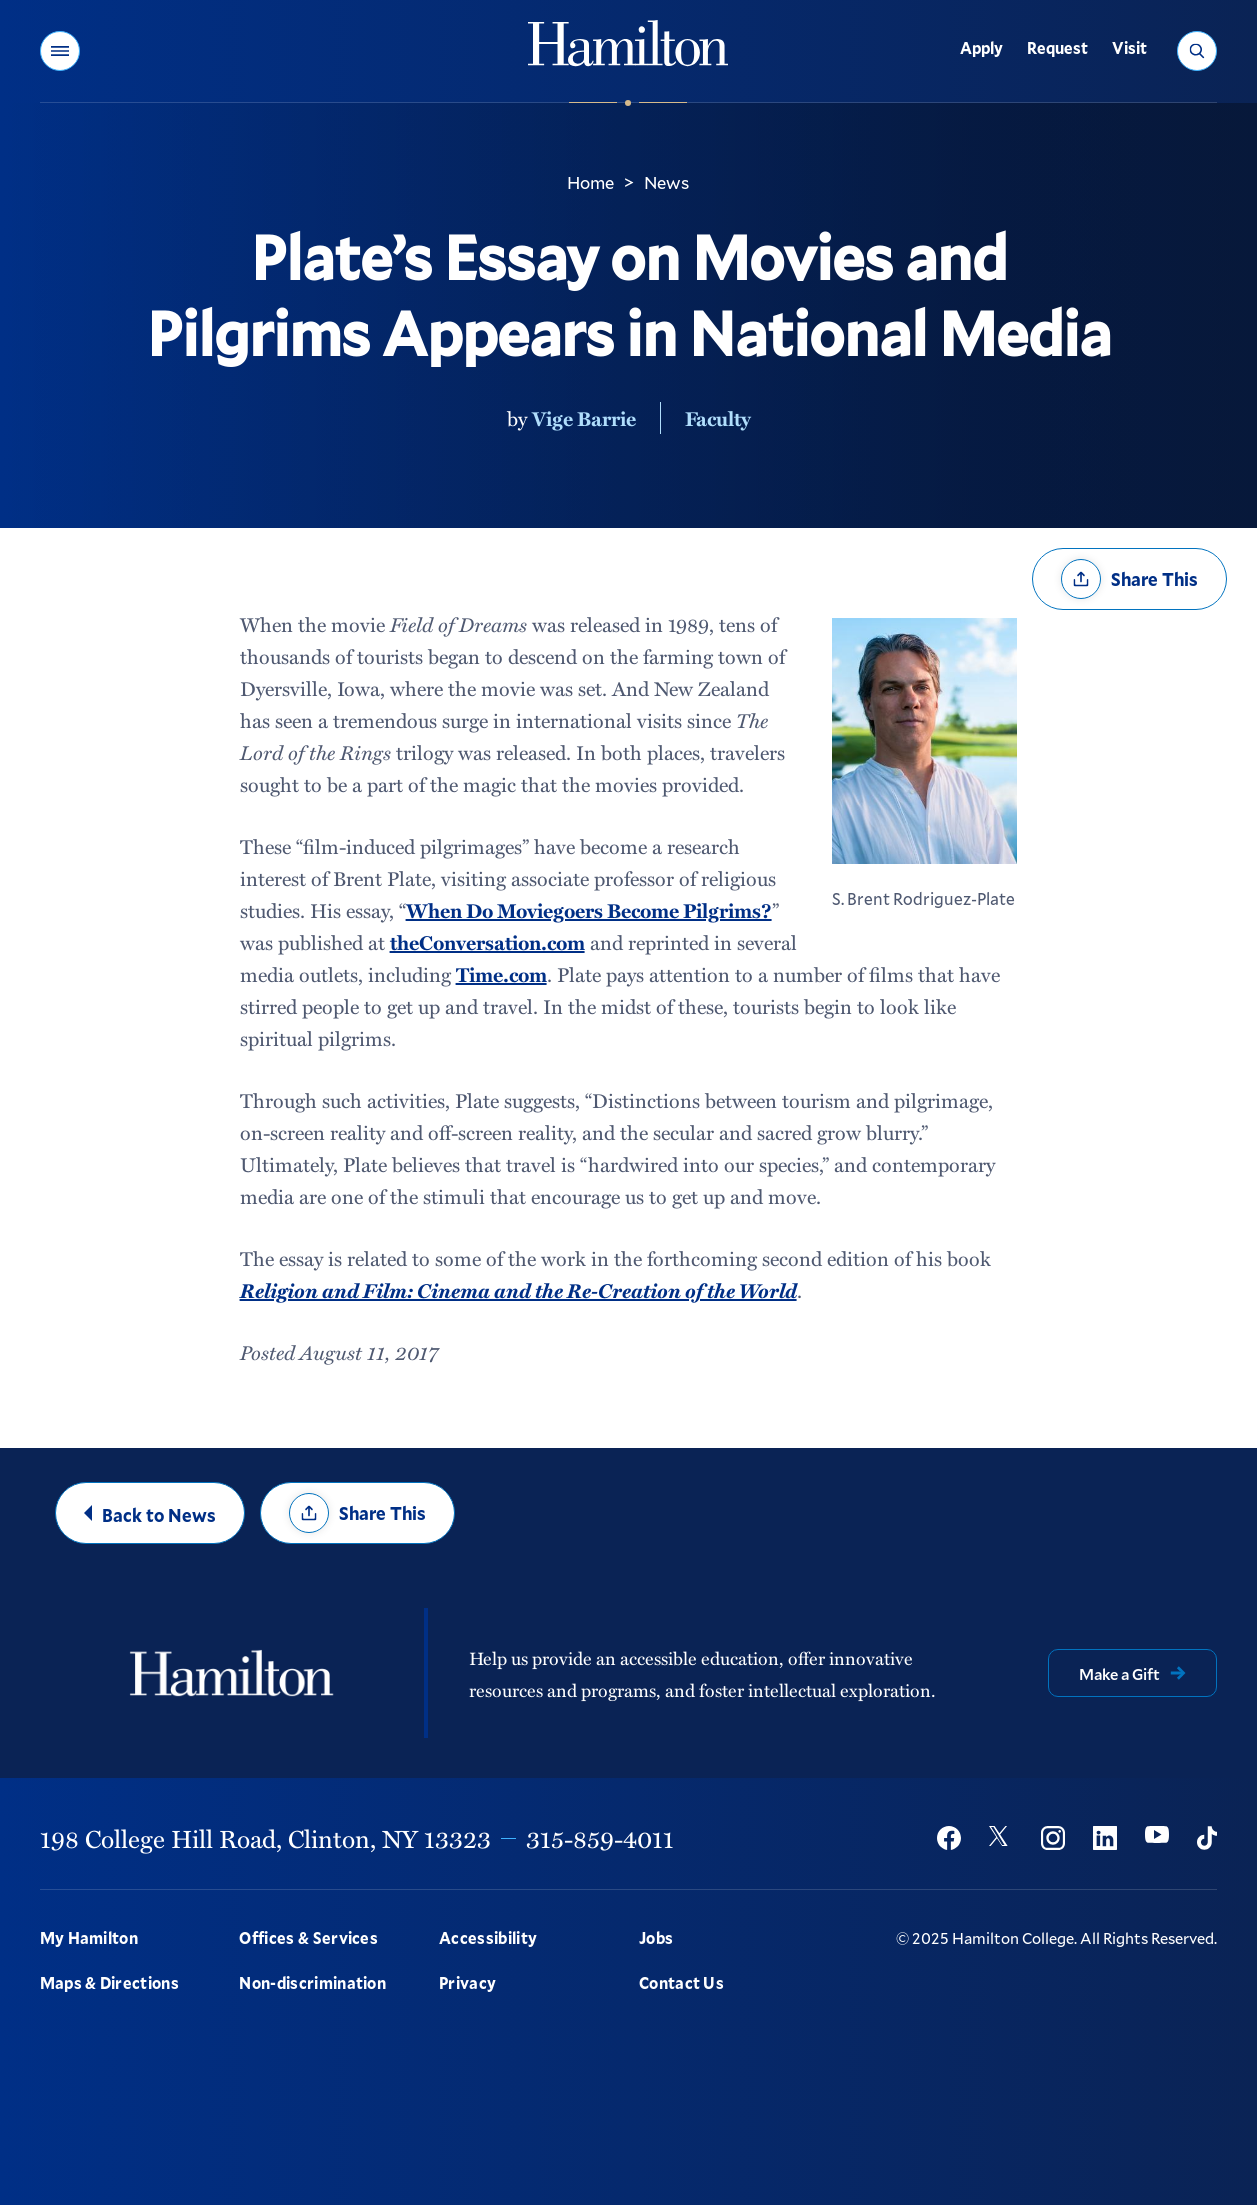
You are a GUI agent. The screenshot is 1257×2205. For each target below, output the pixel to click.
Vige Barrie (584, 418)
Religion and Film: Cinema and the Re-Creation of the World (518, 1290)
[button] (60, 51)
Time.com (501, 974)
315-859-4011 (600, 1838)
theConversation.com (487, 942)
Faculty (718, 418)
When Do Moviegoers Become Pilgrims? (589, 910)
